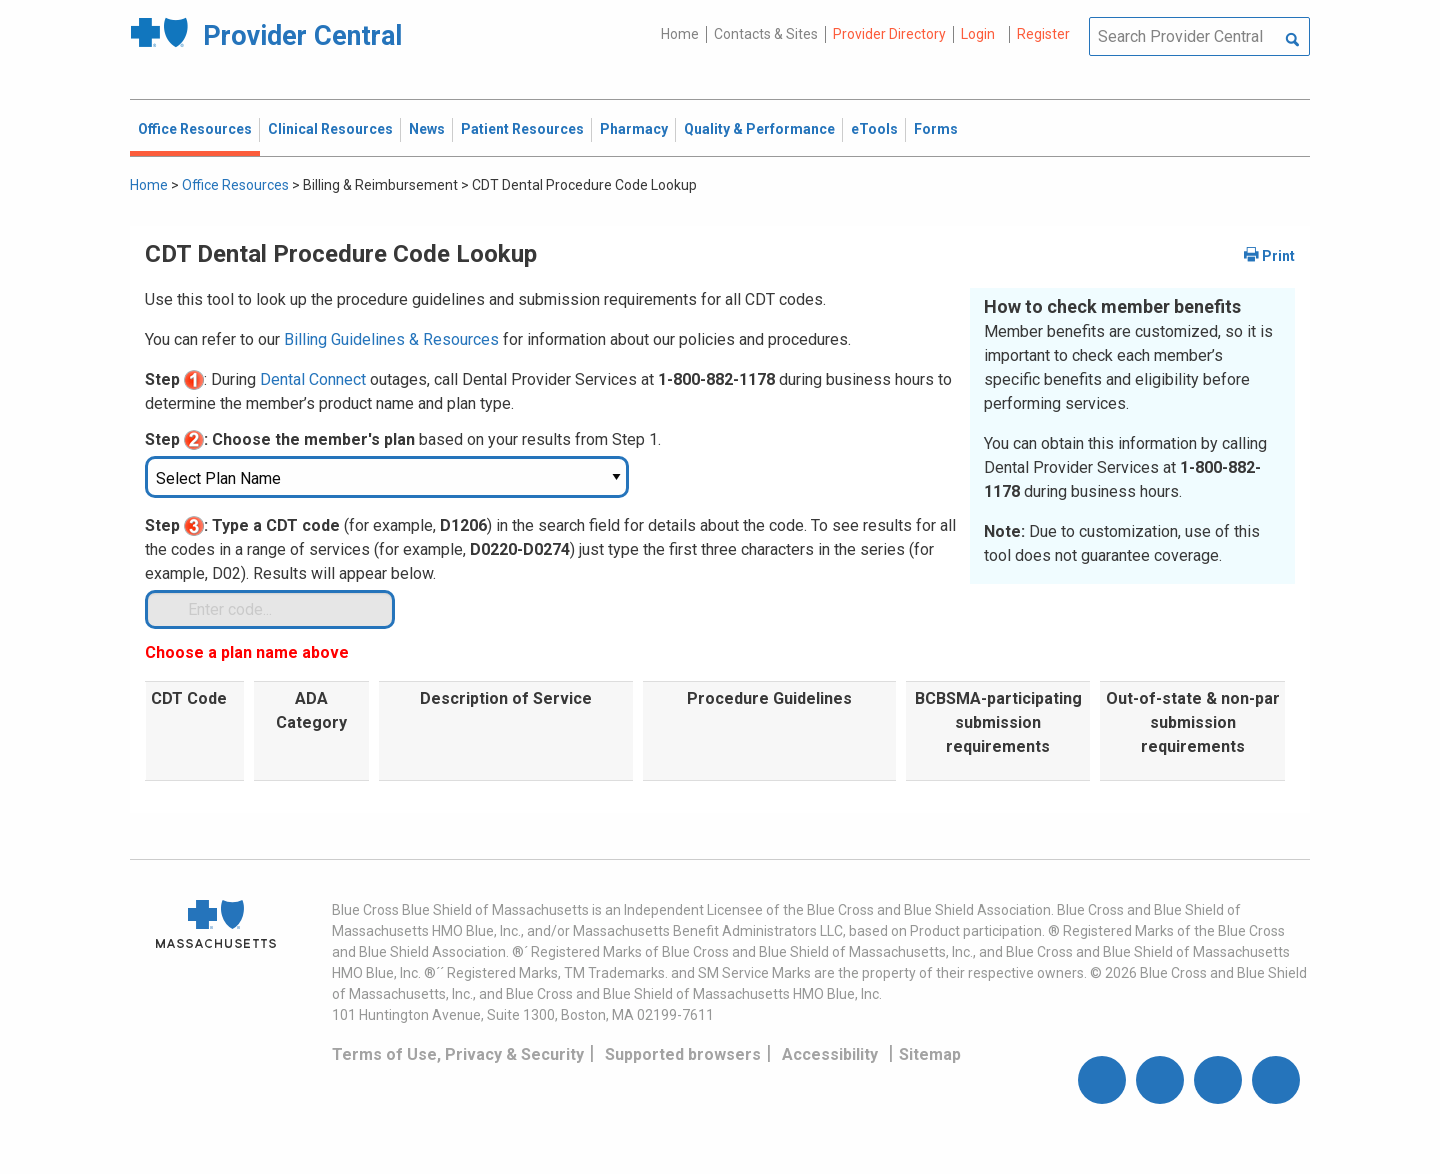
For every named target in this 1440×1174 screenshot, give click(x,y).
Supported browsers (683, 1054)
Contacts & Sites (766, 34)
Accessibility (830, 1054)
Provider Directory (889, 34)
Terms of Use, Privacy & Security (458, 1054)
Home (680, 34)
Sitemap (930, 1054)
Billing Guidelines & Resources (391, 339)
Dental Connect (313, 379)
